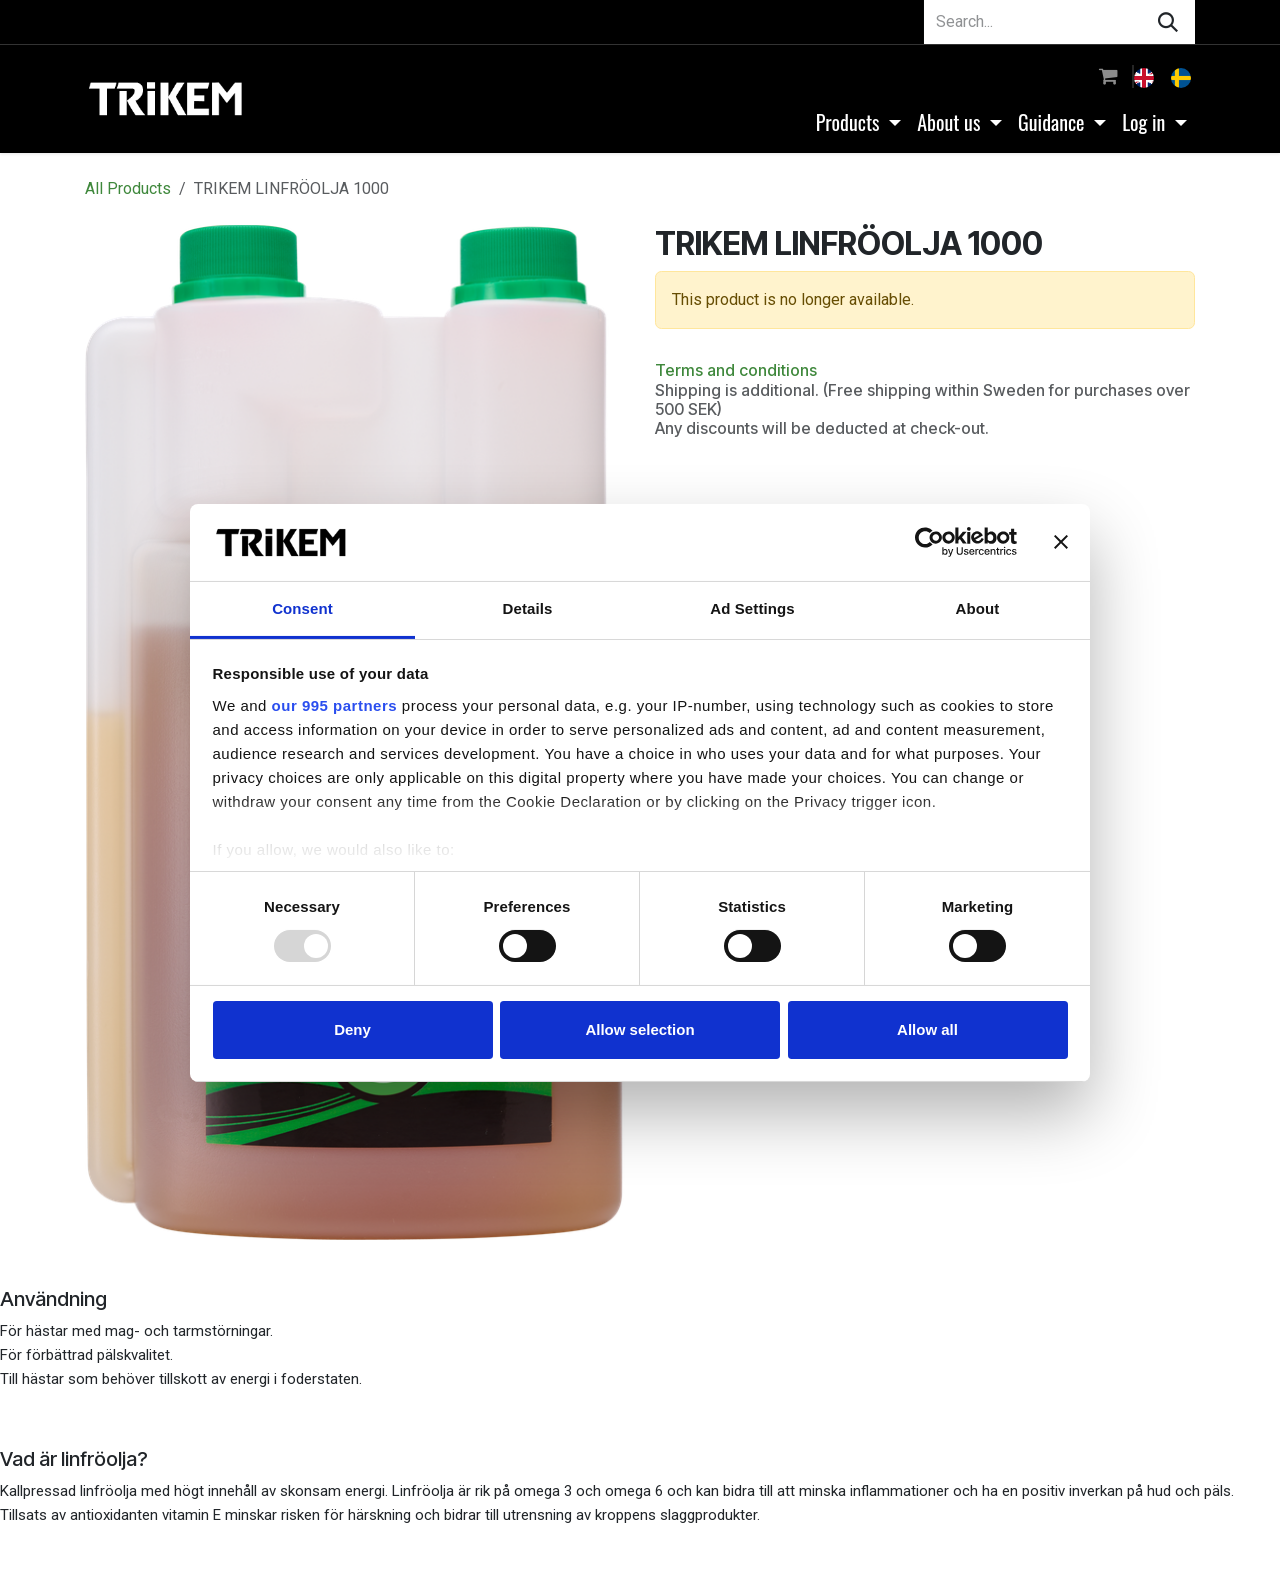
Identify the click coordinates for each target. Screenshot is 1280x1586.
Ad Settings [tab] (752, 608)
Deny (352, 1029)
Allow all (927, 1029)
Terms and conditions (736, 370)
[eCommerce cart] (1108, 76)
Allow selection (639, 1029)
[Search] (1168, 22)
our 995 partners (335, 705)
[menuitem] (1146, 76)
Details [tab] (528, 608)
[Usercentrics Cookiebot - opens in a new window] (929, 542)
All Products (128, 188)
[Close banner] (1061, 542)
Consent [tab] (302, 608)
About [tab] (978, 608)
